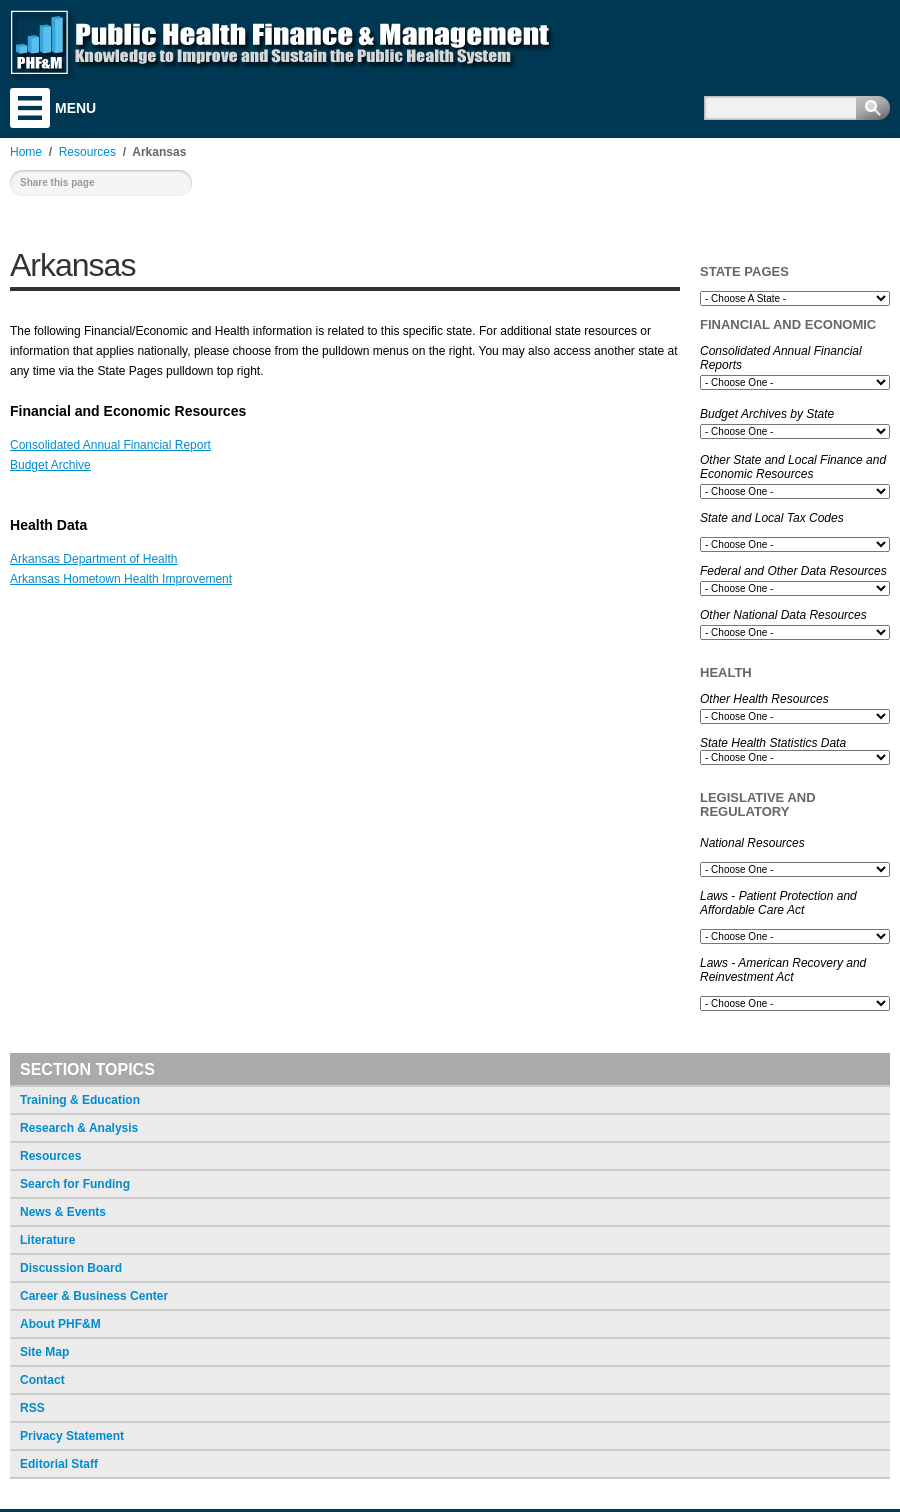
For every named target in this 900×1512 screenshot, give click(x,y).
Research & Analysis (79, 1128)
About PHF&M (60, 1324)
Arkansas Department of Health (93, 559)
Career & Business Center (94, 1296)
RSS (32, 1408)
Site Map (44, 1352)
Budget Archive (50, 465)
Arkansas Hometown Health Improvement (121, 579)
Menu (30, 108)
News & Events (63, 1212)
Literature (47, 1240)
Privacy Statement (72, 1436)
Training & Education (80, 1100)
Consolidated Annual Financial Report (110, 445)
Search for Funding (75, 1184)
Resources (50, 1156)
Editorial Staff (59, 1464)
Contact (42, 1380)
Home (26, 152)
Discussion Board (71, 1268)
